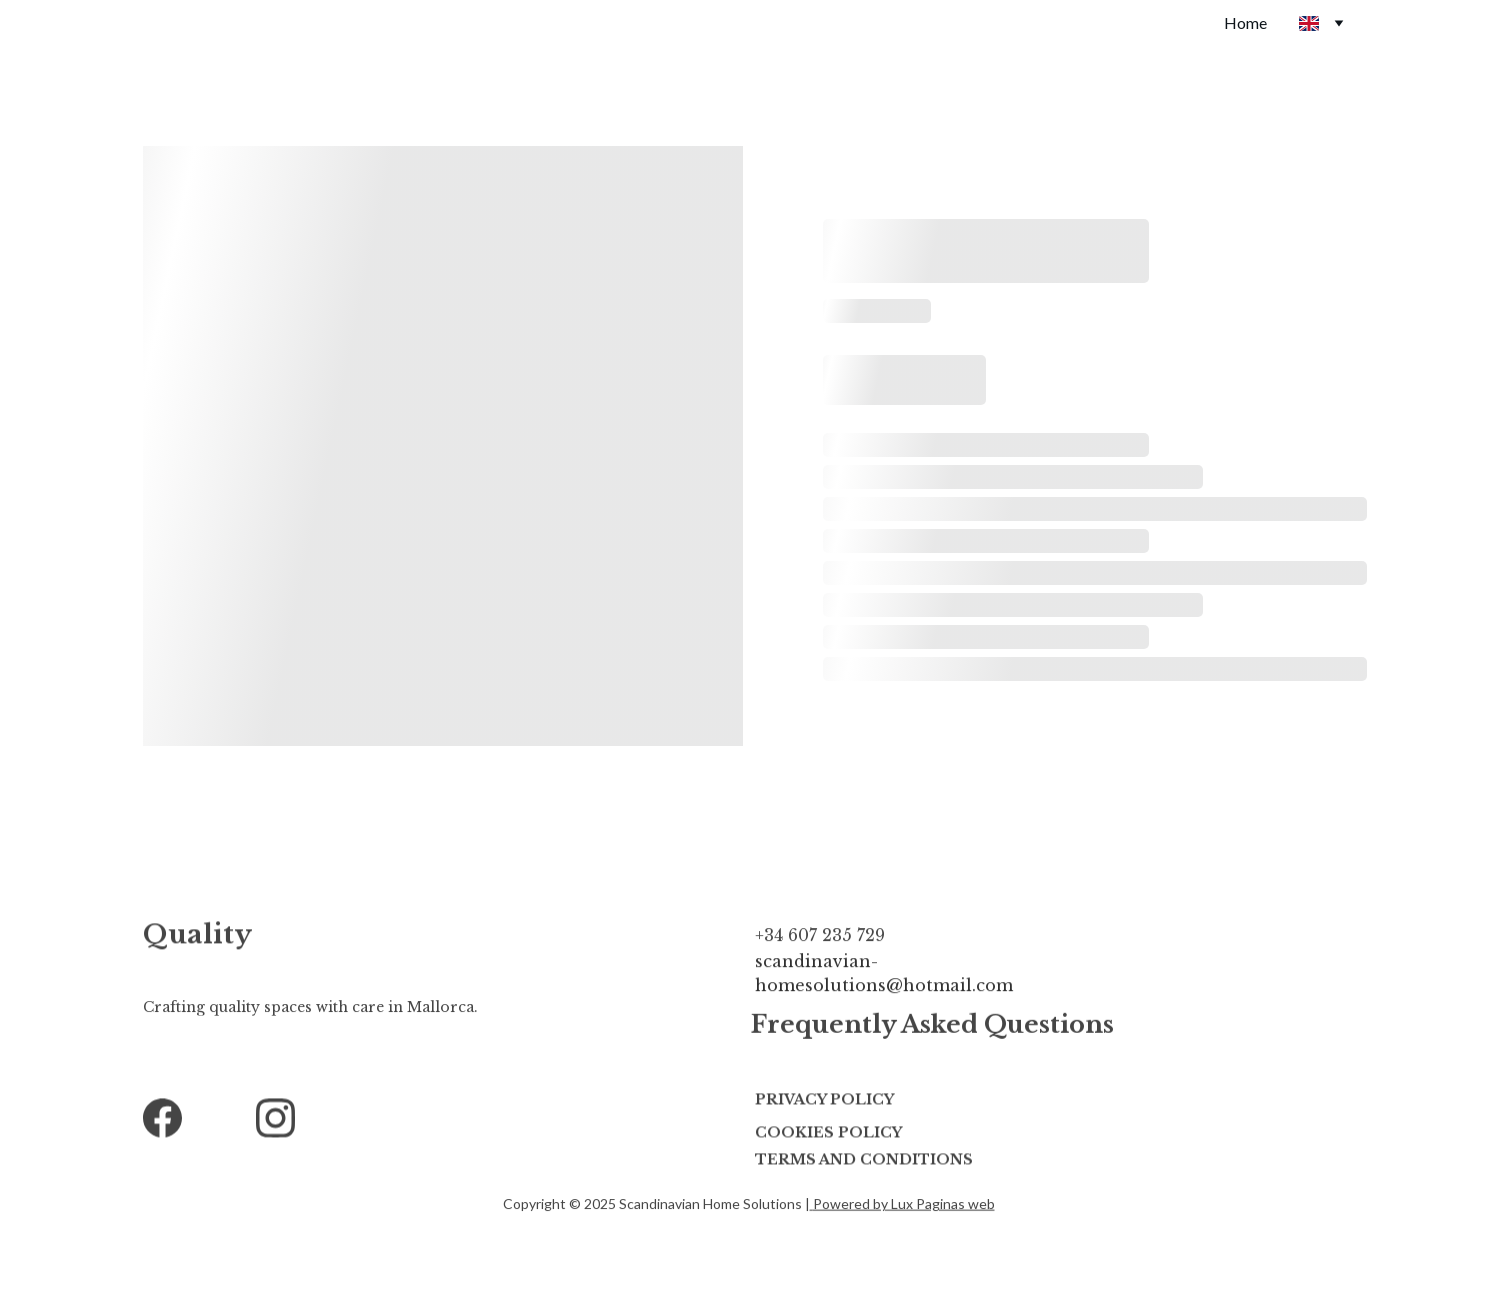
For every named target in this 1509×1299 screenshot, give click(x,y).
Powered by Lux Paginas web (904, 1204)
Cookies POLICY (828, 1134)
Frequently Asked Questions (932, 1026)
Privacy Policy (824, 1101)
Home (1245, 22)
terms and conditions (864, 1161)
